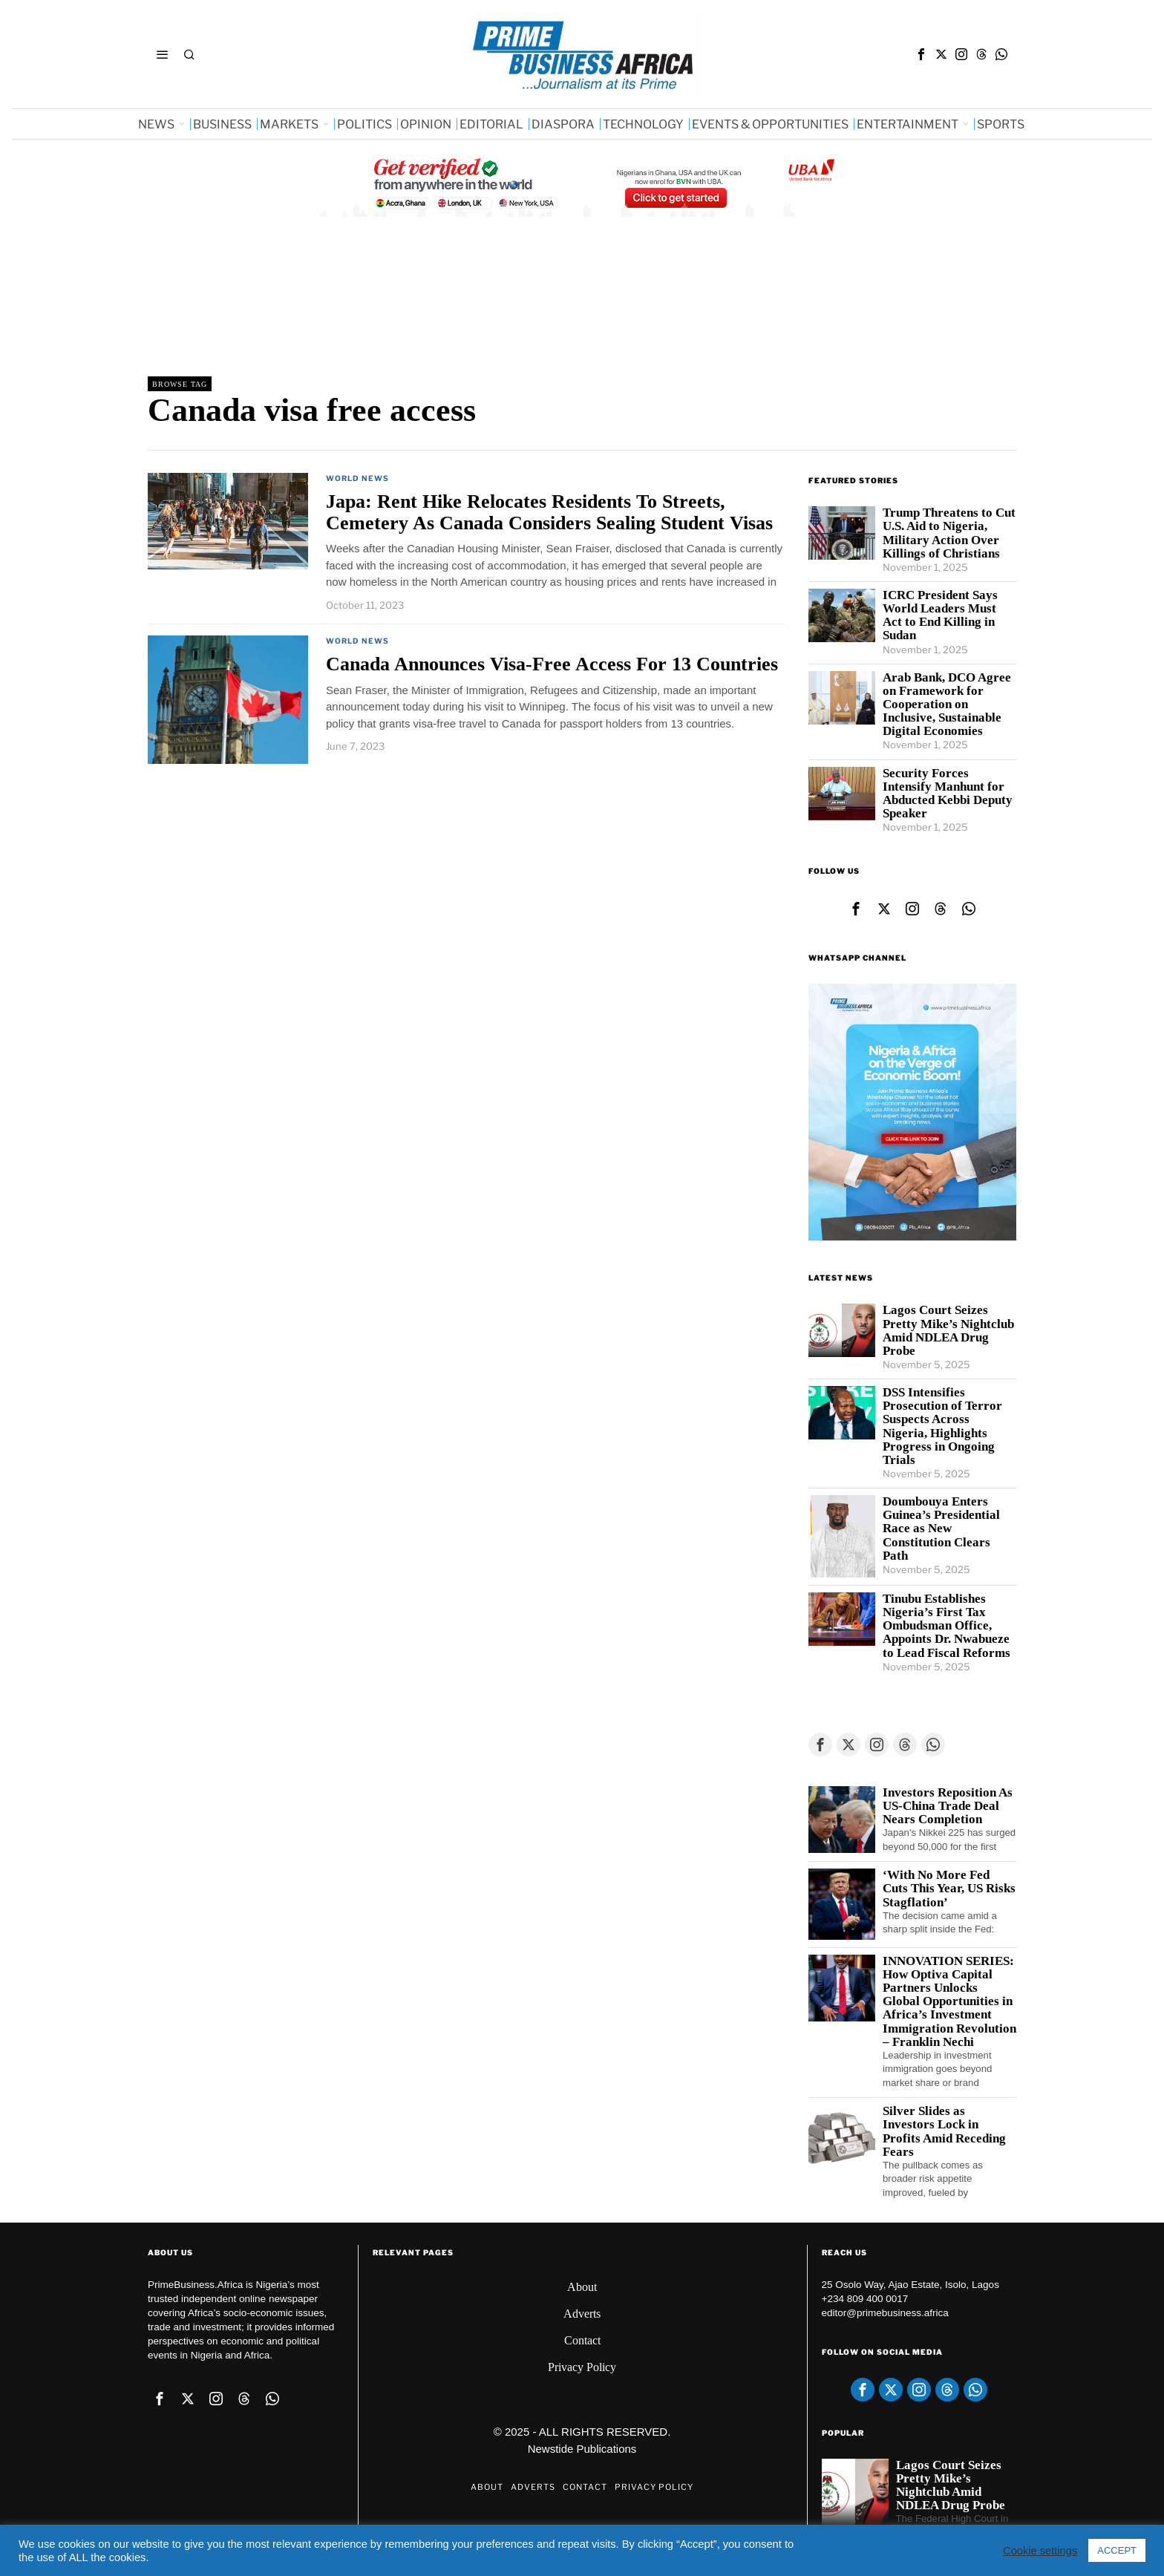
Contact (582, 2340)
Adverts (582, 2314)
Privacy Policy (582, 2367)
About (582, 2287)
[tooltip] (921, 54)
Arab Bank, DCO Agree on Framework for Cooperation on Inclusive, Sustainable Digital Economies (947, 705)
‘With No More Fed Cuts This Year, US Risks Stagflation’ (949, 1889)
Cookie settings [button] (1040, 2551)
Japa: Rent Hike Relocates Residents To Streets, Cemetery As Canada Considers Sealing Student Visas (549, 512)
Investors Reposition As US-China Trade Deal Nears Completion (948, 1806)
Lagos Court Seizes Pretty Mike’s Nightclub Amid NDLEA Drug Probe (948, 1330)
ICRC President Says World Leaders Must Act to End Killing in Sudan (940, 615)
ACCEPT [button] (1117, 2550)
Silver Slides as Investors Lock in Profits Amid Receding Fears (944, 2131)
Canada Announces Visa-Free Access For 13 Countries (552, 664)
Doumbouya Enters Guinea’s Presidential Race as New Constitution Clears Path (941, 1529)
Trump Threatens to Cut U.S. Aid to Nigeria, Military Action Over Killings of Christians (949, 533)
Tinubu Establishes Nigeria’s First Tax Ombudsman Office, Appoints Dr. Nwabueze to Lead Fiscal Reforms (946, 1626)
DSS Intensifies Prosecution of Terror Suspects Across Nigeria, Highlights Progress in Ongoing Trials (942, 1426)
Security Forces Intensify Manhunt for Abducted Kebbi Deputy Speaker (948, 793)
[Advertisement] (418, 308)
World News (357, 478)
